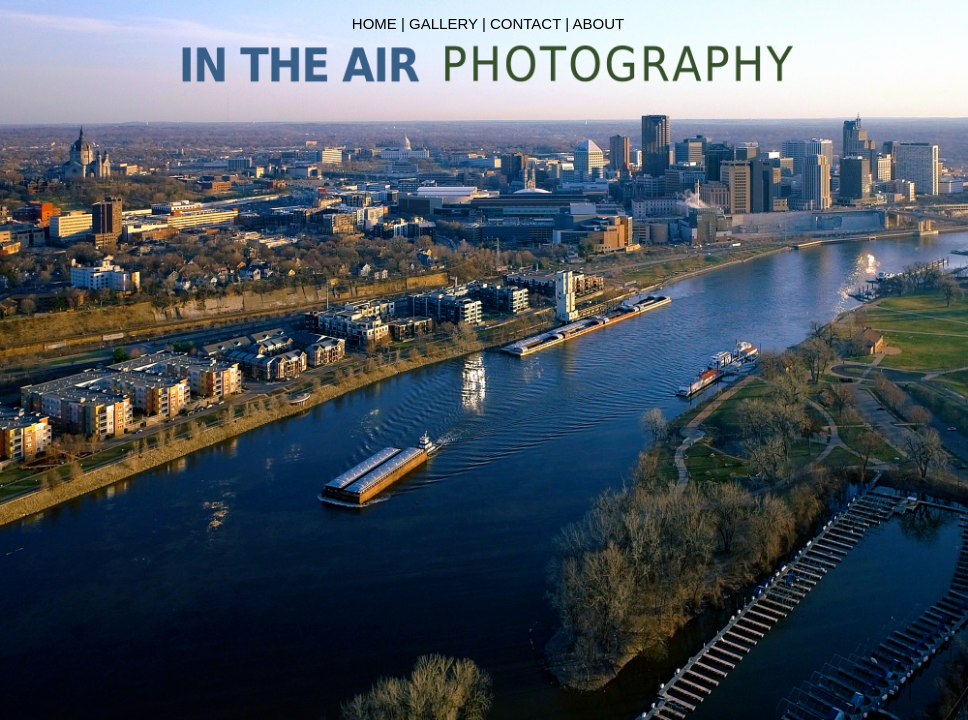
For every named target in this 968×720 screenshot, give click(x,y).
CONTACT (525, 23)
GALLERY (443, 23)
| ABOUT (594, 23)
